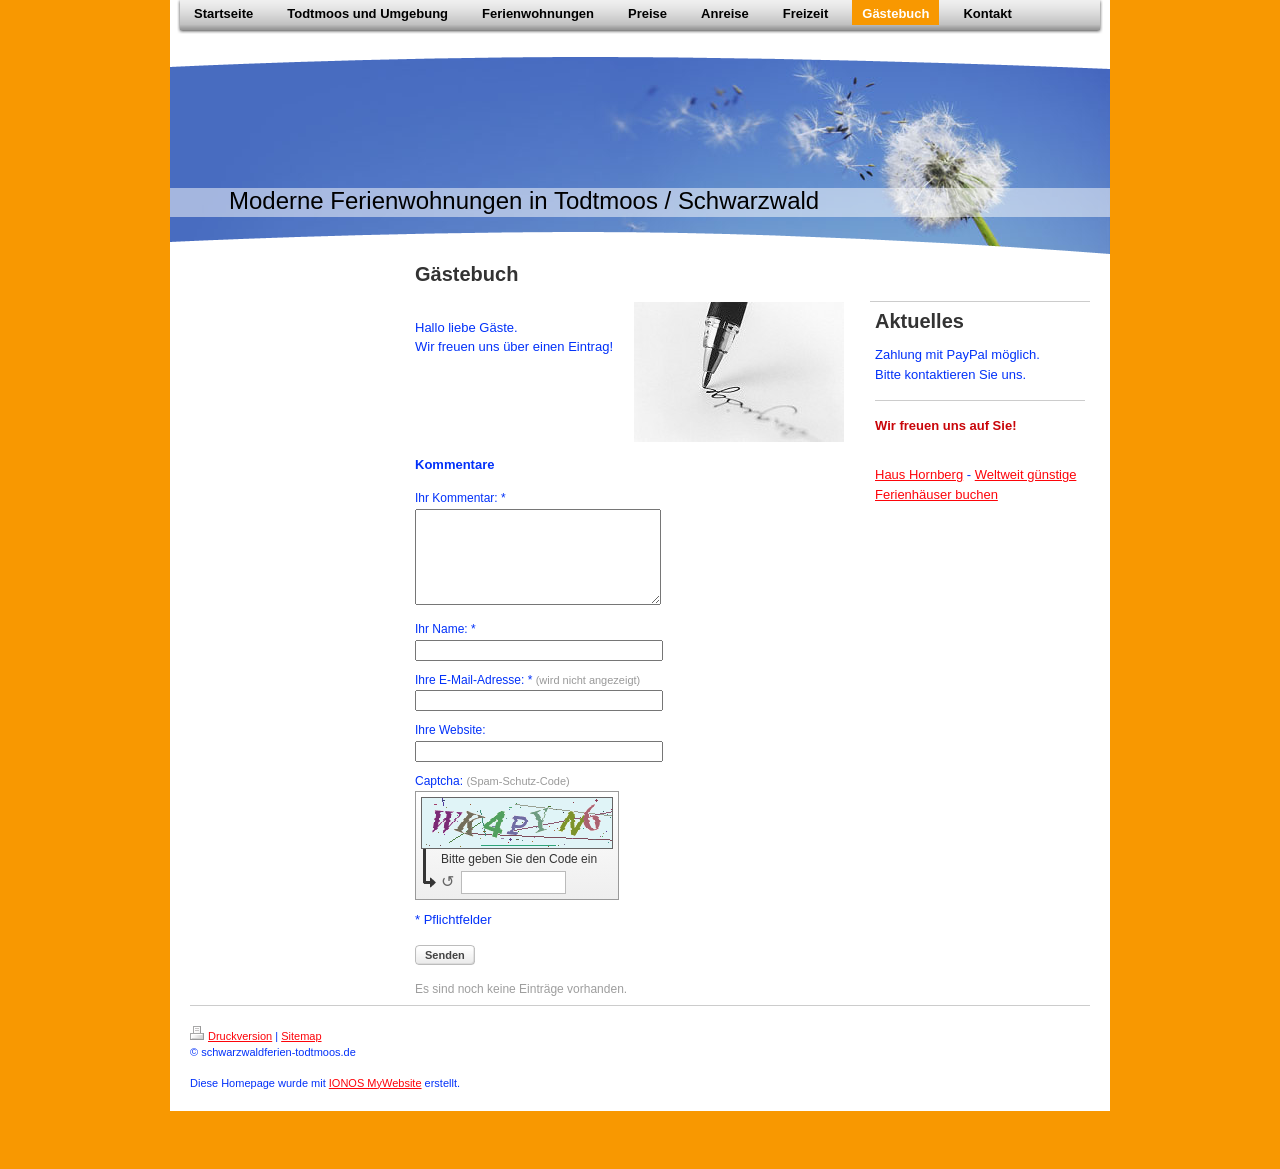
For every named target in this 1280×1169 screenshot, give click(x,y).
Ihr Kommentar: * (460, 498)
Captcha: (492, 799)
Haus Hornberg (919, 474)
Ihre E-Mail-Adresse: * (527, 698)
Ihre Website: (450, 748)
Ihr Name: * (445, 647)
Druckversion (231, 1054)
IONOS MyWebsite (375, 1101)
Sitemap (301, 1054)
